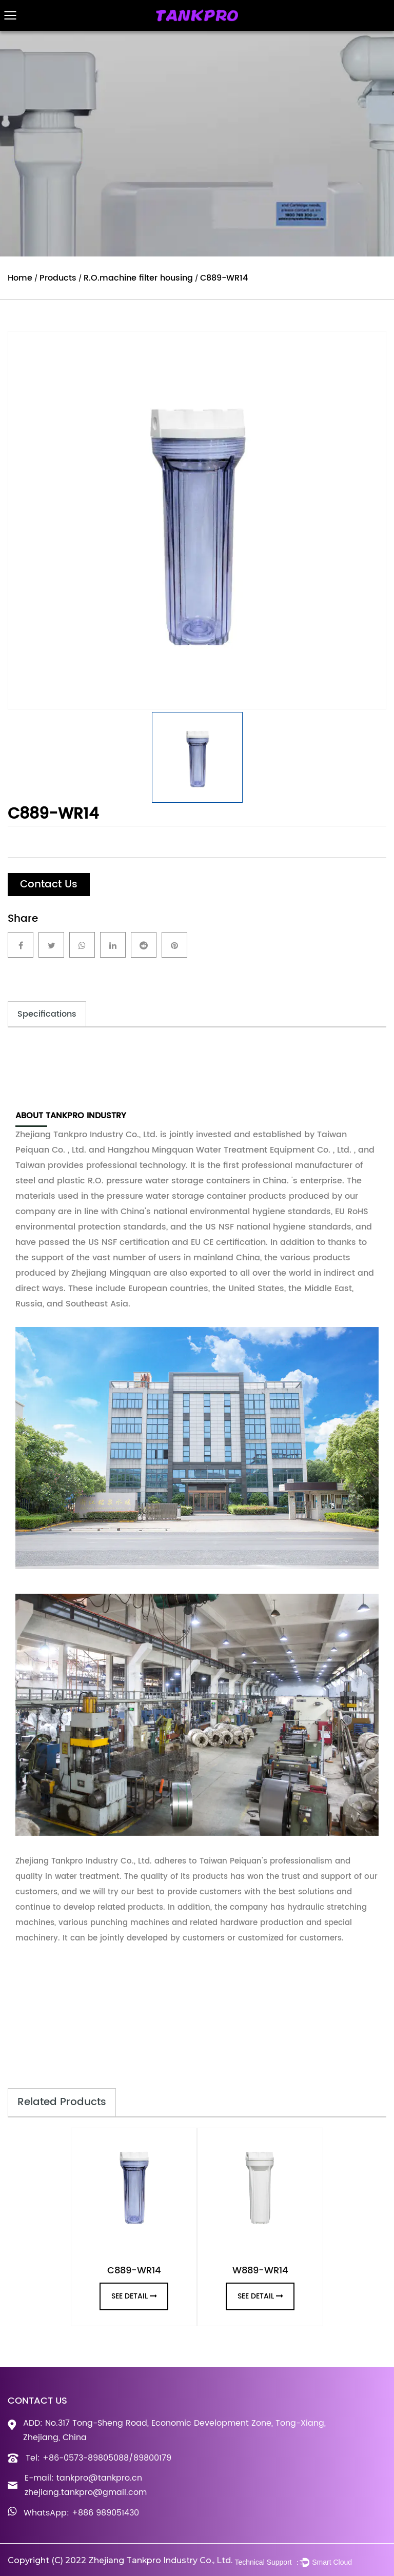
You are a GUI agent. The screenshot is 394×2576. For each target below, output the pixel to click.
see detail (134, 2296)
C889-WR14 (134, 2270)
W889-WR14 (260, 2270)
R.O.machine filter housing (138, 278)
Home (20, 278)
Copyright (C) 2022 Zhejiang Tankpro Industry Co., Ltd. (120, 2560)
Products (58, 278)
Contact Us (48, 884)
